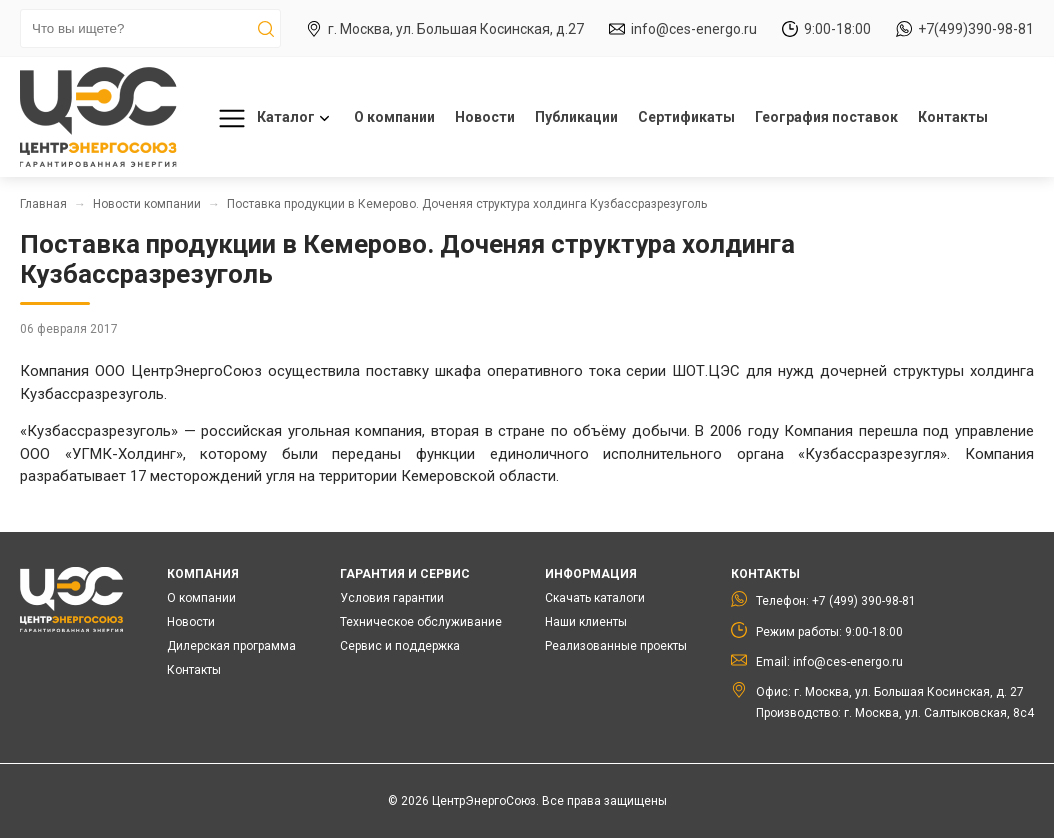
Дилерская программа (231, 646)
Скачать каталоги (595, 598)
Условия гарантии (392, 598)
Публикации (576, 117)
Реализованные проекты (616, 646)
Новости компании (147, 204)
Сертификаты (686, 117)
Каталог (270, 118)
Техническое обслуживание (421, 622)
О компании (394, 117)
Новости (485, 117)
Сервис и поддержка (400, 646)
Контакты (953, 117)
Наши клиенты (586, 622)
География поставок (826, 117)
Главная (43, 204)
